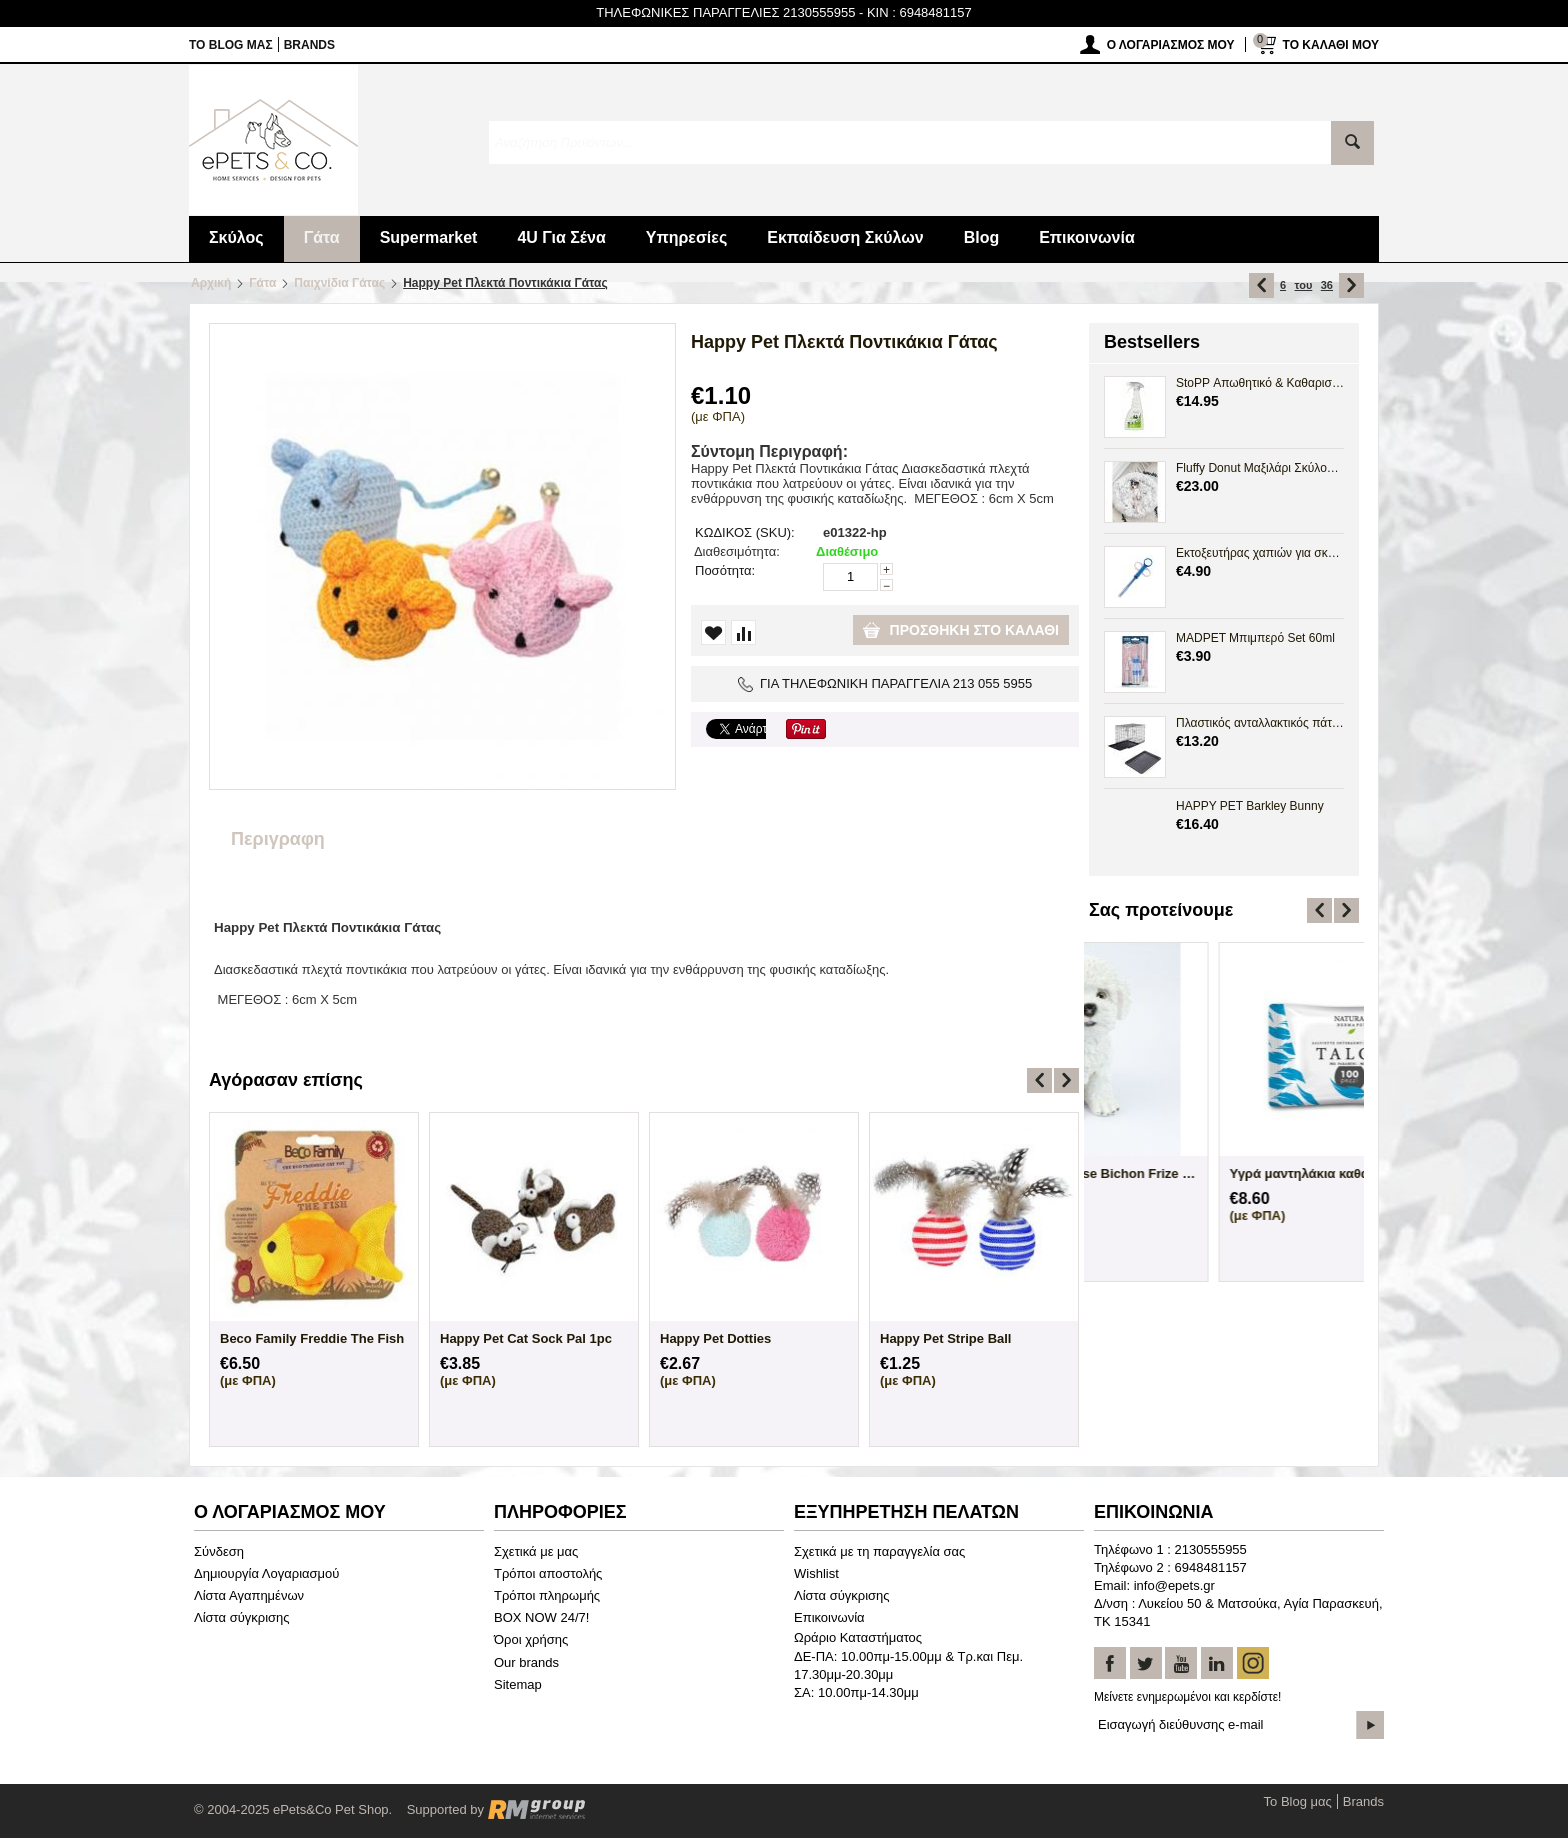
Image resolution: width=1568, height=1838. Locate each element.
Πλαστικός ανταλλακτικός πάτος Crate (1260, 723)
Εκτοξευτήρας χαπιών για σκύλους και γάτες (1260, 553)
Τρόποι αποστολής (548, 1573)
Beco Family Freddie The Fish (312, 1338)
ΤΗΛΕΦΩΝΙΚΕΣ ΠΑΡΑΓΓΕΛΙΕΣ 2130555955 (725, 12)
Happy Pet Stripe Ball (945, 1338)
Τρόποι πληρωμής (547, 1595)
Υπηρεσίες (687, 237)
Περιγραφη (278, 839)
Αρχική (211, 283)
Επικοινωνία (1087, 237)
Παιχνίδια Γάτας (339, 283)
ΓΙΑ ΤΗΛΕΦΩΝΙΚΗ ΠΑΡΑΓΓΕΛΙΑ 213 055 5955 (885, 683)
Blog (982, 237)
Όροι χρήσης (531, 1639)
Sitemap (518, 1684)
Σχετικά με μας (536, 1551)
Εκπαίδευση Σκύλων (845, 237)
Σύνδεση (219, 1551)
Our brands (526, 1662)
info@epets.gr (1174, 1585)
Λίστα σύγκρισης (242, 1617)
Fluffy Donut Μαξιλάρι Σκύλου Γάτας (1260, 468)
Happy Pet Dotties (715, 1338)
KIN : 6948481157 (919, 12)
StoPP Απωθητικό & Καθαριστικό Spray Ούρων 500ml (1260, 383)
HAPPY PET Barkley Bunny (1250, 806)
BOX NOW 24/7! (541, 1617)
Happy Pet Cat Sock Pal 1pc (526, 1338)
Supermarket (429, 237)
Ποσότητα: (725, 570)
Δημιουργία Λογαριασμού (266, 1573)
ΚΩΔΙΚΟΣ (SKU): (745, 532)
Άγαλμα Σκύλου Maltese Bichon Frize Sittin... (1224, 1173)
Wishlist (816, 1573)
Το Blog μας (231, 45)
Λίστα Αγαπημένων (249, 1595)
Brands (309, 45)
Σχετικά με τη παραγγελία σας (879, 1551)
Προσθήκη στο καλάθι (961, 630)
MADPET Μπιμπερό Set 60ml (1255, 638)
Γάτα (322, 237)
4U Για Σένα (561, 237)
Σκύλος (236, 237)
